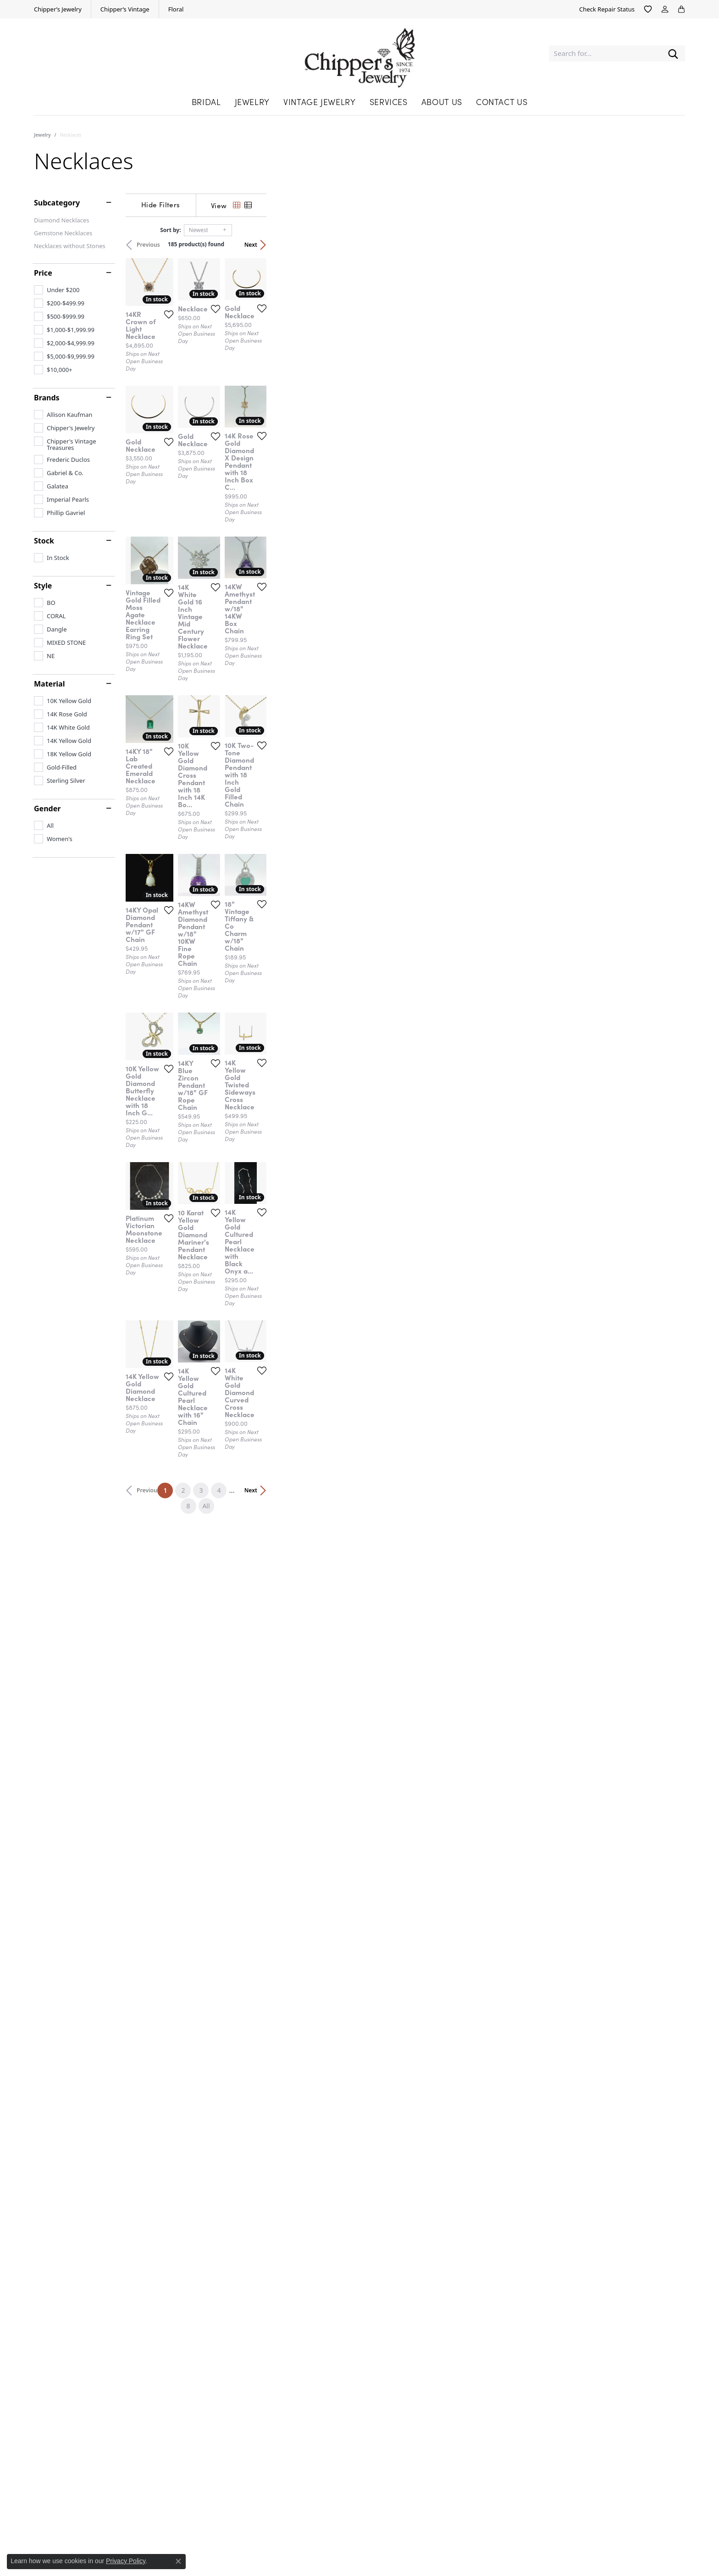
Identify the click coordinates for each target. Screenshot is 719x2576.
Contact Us (501, 101)
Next (669, 245)
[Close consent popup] (178, 2561)
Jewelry (252, 101)
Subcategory (57, 202)
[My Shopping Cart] (681, 9)
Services (389, 101)
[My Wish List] (648, 9)
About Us (441, 101)
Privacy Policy (125, 2561)
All (454, 2140)
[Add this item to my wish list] (304, 449)
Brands (47, 397)
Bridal (206, 101)
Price (43, 273)
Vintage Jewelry (319, 101)
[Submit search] (673, 53)
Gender (47, 808)
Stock (44, 540)
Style (43, 585)
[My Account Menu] (665, 9)
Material (49, 683)
